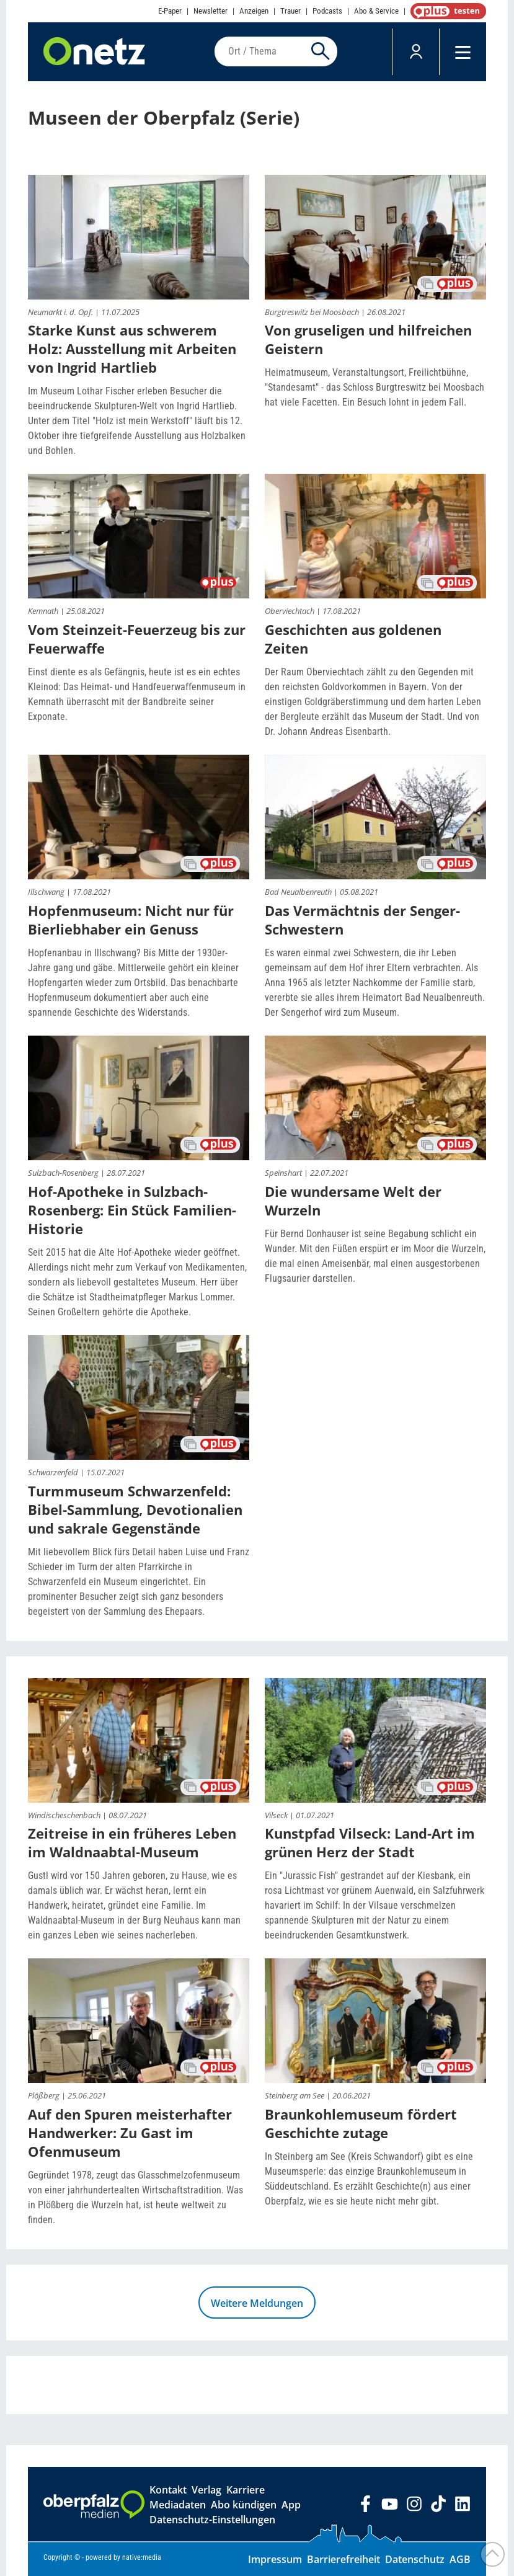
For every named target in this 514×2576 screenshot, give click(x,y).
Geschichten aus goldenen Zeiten (353, 638)
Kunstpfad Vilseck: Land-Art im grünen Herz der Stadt (370, 1842)
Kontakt (168, 2490)
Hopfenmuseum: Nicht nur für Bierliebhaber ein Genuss (131, 919)
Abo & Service (376, 11)
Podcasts (327, 11)
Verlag (206, 2490)
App (291, 2505)
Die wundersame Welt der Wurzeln (353, 1200)
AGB (460, 2559)
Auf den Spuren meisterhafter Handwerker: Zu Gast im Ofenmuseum (130, 2133)
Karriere (245, 2490)
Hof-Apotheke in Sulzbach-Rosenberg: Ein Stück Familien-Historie (132, 1210)
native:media (141, 2557)
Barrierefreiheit (343, 2559)
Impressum (275, 2559)
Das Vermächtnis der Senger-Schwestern (362, 919)
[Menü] (463, 52)
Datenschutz (415, 2559)
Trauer (290, 11)
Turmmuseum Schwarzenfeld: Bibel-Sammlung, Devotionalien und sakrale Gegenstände (135, 1509)
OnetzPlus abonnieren (445, 11)
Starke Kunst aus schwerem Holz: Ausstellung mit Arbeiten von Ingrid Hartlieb (132, 348)
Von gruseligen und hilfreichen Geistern (368, 339)
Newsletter (210, 11)
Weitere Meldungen (257, 2303)
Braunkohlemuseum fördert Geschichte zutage (361, 2123)
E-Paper (170, 11)
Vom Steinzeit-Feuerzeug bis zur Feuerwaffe (137, 638)
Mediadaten (177, 2505)
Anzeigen (253, 11)
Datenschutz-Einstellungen (212, 2519)
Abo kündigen (244, 2505)
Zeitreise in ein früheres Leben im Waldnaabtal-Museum (132, 1842)
